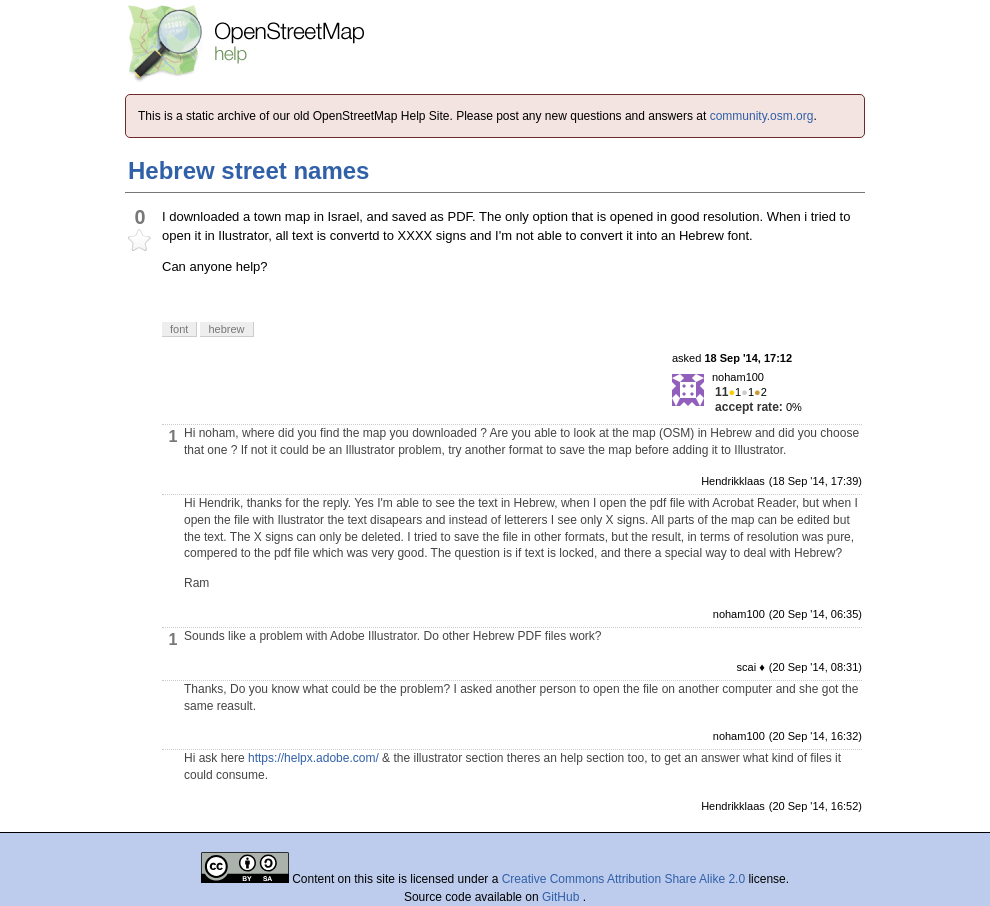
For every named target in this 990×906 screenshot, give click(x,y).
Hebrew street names (248, 170)
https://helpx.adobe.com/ (313, 758)
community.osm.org (762, 116)
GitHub (562, 897)
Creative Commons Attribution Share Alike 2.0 (623, 879)
